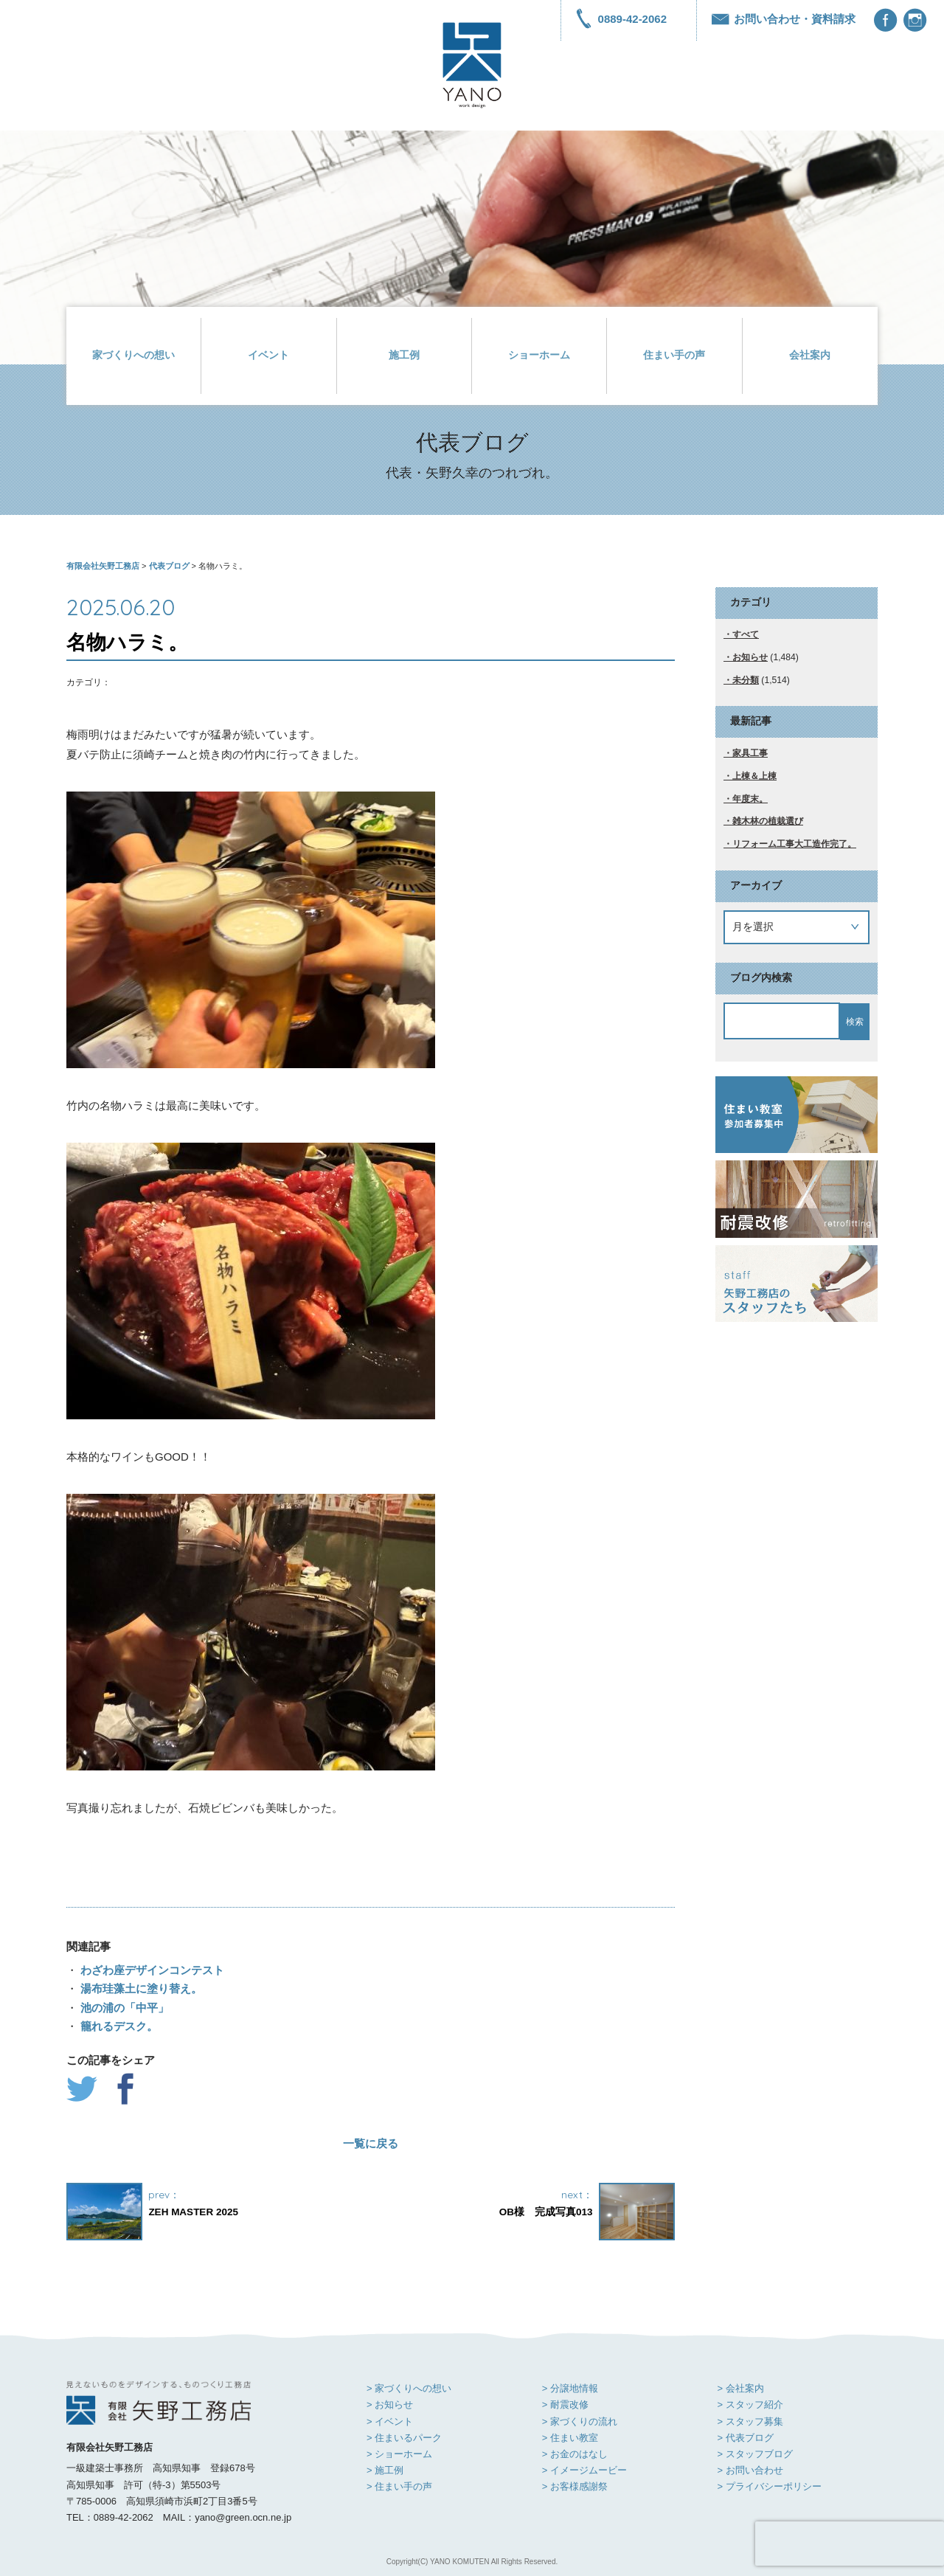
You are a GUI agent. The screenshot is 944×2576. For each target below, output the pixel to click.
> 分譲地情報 (570, 2388)
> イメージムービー (584, 2470)
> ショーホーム (399, 2453)
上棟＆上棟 (754, 776)
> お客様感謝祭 (575, 2486)
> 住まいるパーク (404, 2437)
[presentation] (849, 2543)
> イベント (390, 2421)
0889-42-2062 (621, 19)
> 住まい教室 (570, 2437)
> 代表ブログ (745, 2437)
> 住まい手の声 (399, 2486)
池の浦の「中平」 (123, 2007)
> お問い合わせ (749, 2470)
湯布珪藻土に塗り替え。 (139, 1988)
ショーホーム (539, 355)
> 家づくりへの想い (409, 2388)
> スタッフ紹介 (749, 2404)
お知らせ (750, 657)
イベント (268, 355)
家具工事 (750, 753)
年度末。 (750, 799)
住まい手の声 (674, 355)
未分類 (745, 680)
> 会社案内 (740, 2388)
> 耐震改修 (565, 2404)
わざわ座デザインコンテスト (150, 1970)
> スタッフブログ (754, 2453)
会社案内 (809, 355)
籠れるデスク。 (117, 2026)
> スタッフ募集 (749, 2421)
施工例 (404, 355)
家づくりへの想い (133, 355)
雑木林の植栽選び (767, 821)
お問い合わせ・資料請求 (784, 19)
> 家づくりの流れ (579, 2421)
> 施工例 (385, 2470)
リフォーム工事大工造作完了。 (794, 844)
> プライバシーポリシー (769, 2486)
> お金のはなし (575, 2453)
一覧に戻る (370, 2143)
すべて (745, 634)
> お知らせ (390, 2404)
